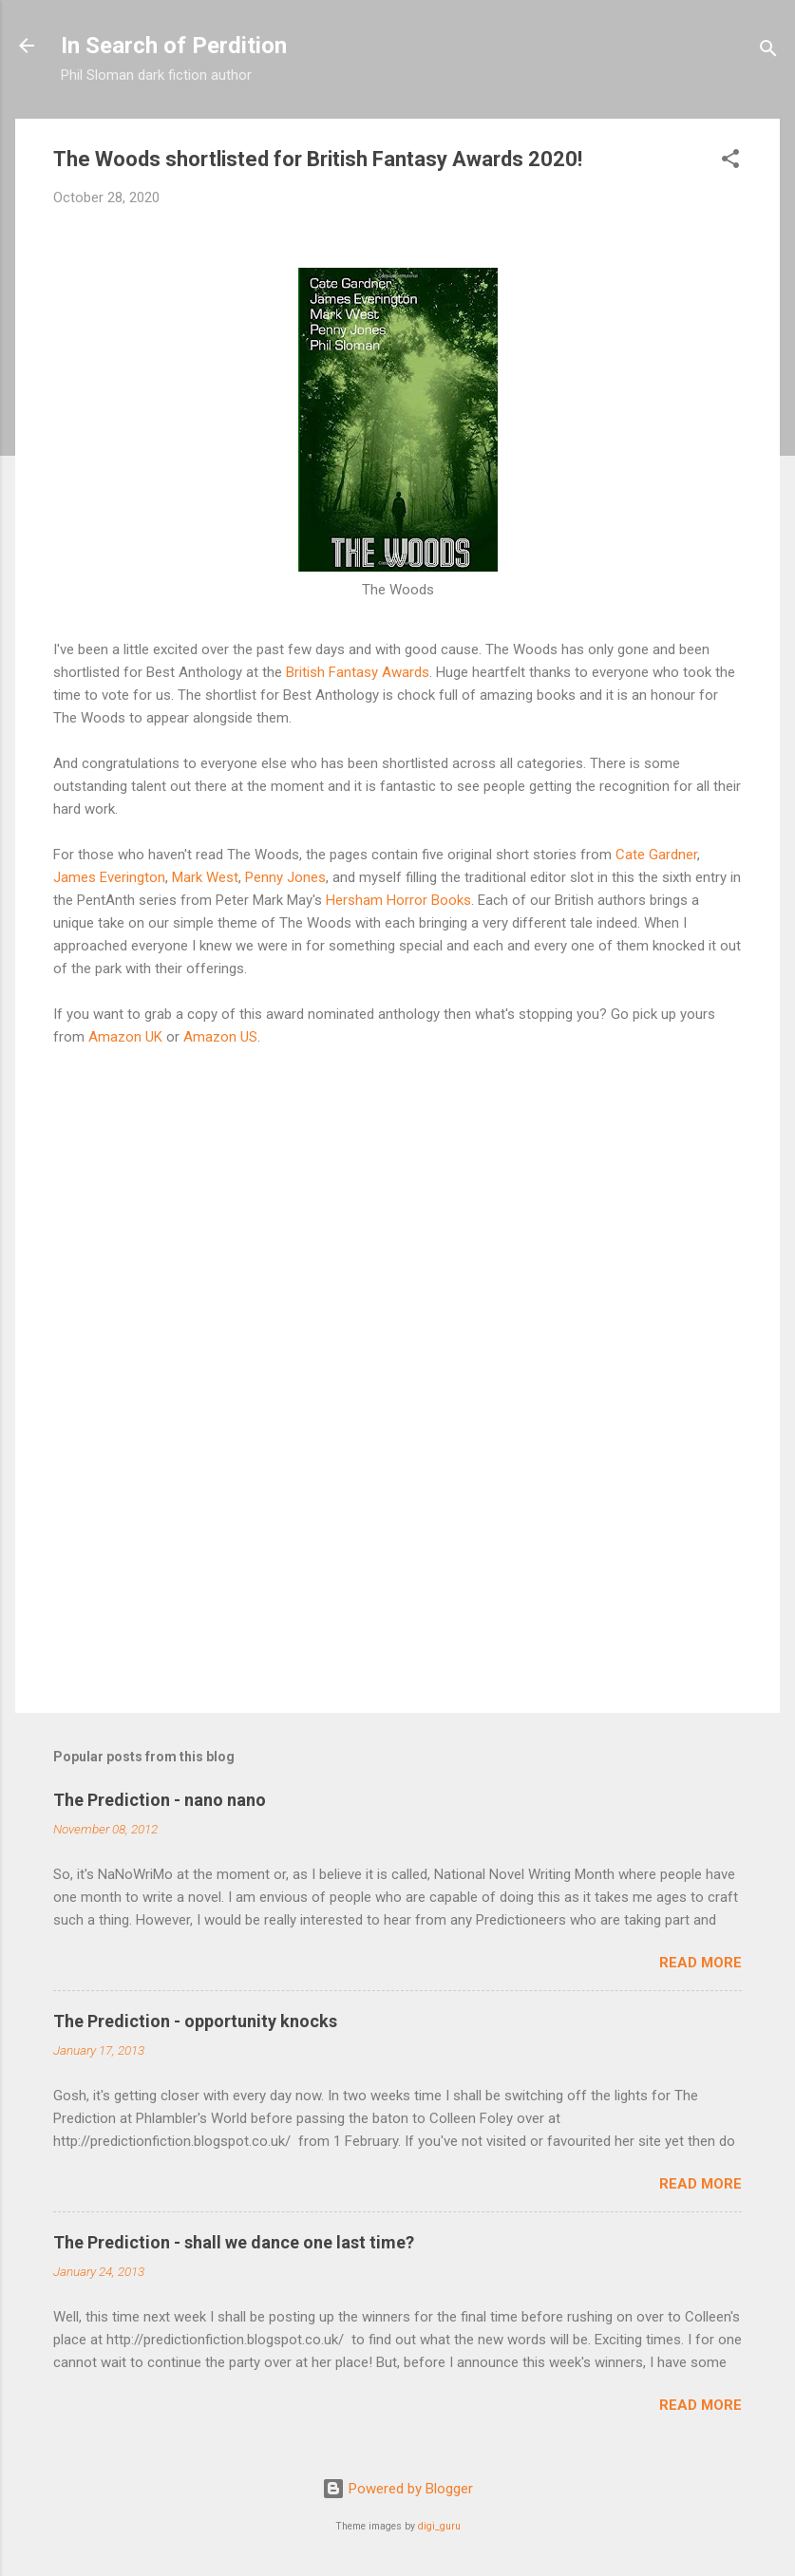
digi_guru (439, 2526)
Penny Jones (285, 877)
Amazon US (220, 1036)
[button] (730, 162)
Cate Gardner (656, 854)
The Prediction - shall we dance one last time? (233, 2242)
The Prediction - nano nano (159, 1800)
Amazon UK (125, 1036)
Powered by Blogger (397, 2488)
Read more (700, 1962)
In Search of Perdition (174, 45)
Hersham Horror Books (398, 900)
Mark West (205, 877)
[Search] (768, 52)
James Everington (109, 877)
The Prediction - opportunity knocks (195, 2021)
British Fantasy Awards (357, 672)
